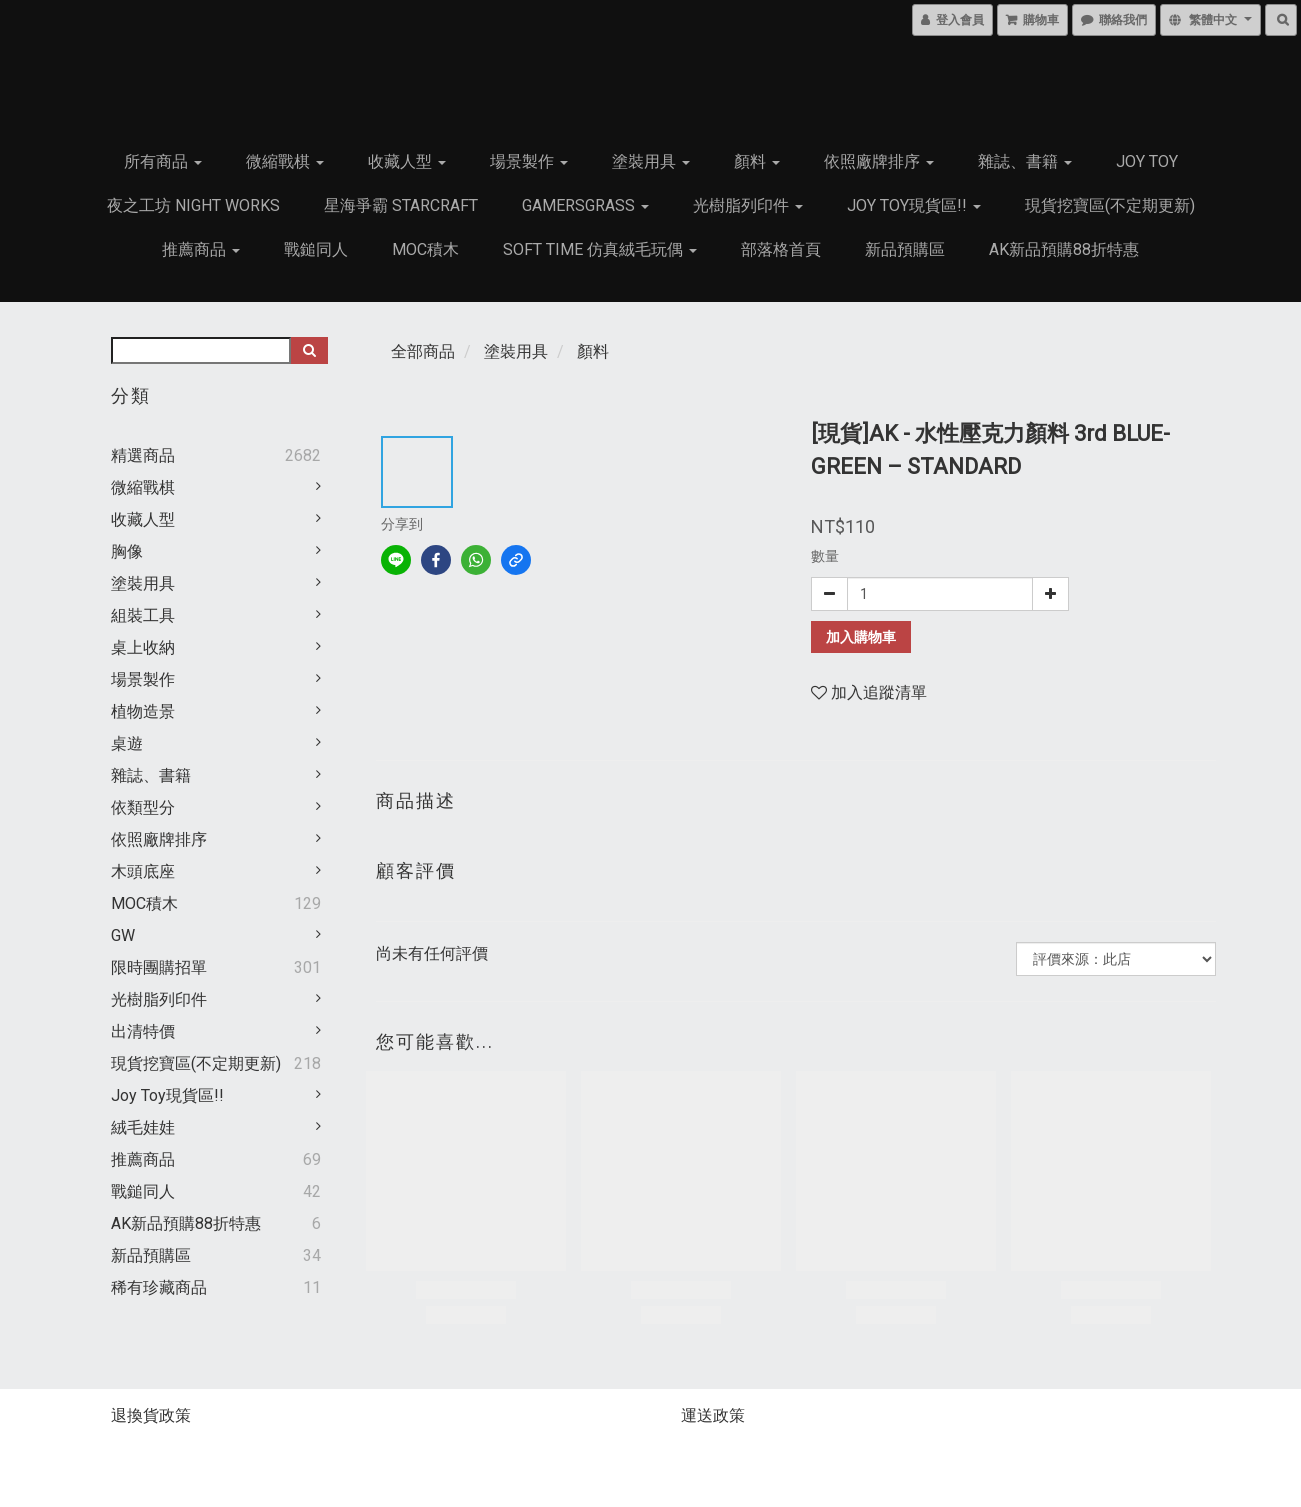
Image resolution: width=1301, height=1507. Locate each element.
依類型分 (143, 807)
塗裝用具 (651, 161)
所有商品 (163, 161)
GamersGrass (585, 205)
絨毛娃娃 (143, 1127)
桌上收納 (143, 647)
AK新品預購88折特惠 (1064, 249)
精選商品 (143, 455)
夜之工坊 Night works (193, 205)
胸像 (127, 551)
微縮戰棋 (285, 161)
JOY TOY (1147, 161)
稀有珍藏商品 (159, 1287)
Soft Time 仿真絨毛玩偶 (600, 249)
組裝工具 (143, 615)
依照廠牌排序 (879, 161)
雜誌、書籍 (1025, 161)
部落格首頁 (781, 249)
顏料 (757, 161)
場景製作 (529, 161)
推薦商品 (201, 249)
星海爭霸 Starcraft (401, 205)
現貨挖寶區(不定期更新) (1110, 205)
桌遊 (127, 743)
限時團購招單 (159, 967)
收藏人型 (407, 161)
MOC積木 (425, 249)
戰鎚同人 (316, 249)
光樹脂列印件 (748, 205)
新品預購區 (905, 249)
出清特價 (143, 1031)
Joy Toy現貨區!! (914, 205)
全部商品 (423, 351)
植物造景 (143, 711)
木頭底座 (143, 871)
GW (123, 935)
